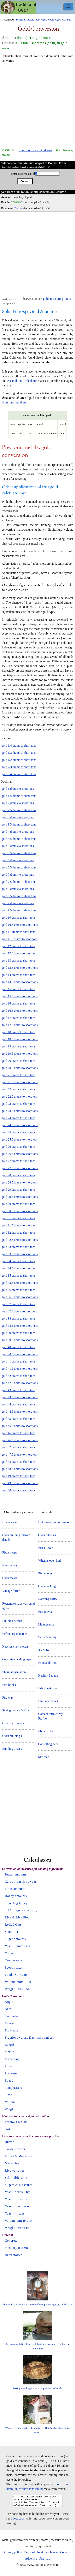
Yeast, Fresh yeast (18, 2206)
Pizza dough (46, 1573)
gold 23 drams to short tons (18, 1103)
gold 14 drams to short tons (18, 974)
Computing (12, 2016)
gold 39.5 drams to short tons (20, 1340)
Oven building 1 (12, 1736)
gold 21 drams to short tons (18, 1075)
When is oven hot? (49, 1560)
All (28, 1981)
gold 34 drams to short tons (18, 1261)
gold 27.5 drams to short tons (20, 1168)
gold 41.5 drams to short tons (20, 1368)
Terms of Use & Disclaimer (41, 2554)
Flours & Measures (18, 2156)
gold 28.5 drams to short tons (20, 1182)
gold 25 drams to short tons (18, 1132)
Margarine (12, 2163)
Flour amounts (15, 1888)
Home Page (9, 1522)
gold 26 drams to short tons (18, 1146)
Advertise (31, 2560)
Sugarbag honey (16, 1903)
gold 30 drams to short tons (18, 1204)
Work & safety (47, 1637)
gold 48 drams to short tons (18, 1461)
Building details (12, 1621)
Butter (9, 2142)
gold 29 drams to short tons (18, 1189)
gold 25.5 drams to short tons (20, 1139)
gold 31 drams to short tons (18, 1218)
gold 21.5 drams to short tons (20, 1082)
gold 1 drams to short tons (18, 788)
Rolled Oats (13, 1924)
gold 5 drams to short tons (18, 846)
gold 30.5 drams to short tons (20, 1211)
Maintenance (46, 1624)
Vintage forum (11, 1590)
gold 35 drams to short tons (18, 1275)
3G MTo (43, 1650)
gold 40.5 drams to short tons (20, 1354)
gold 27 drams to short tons (18, 1161)
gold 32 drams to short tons (18, 1232)
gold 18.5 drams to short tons (20, 1039)
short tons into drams (15, 402)
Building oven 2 (12, 1748)
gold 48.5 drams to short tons (20, 1468)
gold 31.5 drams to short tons (20, 1225)
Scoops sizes (14, 1967)
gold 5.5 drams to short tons (19, 853)
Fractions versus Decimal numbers (29, 2037)
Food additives (47, 1662)
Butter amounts (15, 1874)
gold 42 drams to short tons (18, 1375)
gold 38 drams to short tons (18, 1318)
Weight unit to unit (18, 2227)
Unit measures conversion (54, 1522)
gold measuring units (57, 298)
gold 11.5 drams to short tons (20, 939)
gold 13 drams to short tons (18, 960)
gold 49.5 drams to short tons (20, 1483)
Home (18, 7)
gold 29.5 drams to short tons (20, 1196)
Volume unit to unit (18, 2220)
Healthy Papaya (48, 1675)
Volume (10, 2102)
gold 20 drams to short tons (18, 1060)
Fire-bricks (9, 1684)
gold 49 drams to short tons (18, 1476)
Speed (9, 2080)
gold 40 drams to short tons (18, 1347)
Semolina (11, 1931)
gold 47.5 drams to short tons (20, 1454)
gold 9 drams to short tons (18, 903)
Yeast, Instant (14, 2213)
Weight (10, 2109)
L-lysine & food (48, 1688)
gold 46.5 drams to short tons (20, 1440)
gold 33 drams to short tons (18, 1247)
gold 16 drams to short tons (18, 1003)
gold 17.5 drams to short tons (20, 1025)
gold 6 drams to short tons (18, 860)
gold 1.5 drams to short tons (19, 795)
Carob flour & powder (20, 1881)
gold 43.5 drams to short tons (20, 1397)
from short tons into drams (35, 150)
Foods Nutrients (16, 1974)
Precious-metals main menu (31, 19)
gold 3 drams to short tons (18, 817)
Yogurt (9, 1953)
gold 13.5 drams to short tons (20, 967)
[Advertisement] (37, 103)
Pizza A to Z (46, 1547)
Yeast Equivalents (17, 1946)
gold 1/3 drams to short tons (19, 752)
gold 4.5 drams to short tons (19, 838)
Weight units (14, 1989)
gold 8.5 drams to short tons (19, 896)
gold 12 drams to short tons (18, 946)
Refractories (13, 2255)
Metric (9, 2052)
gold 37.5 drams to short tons (20, 1311)
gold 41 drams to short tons (18, 1361)
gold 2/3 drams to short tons (19, 767)
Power (9, 2066)
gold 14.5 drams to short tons (20, 982)
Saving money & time (16, 1710)
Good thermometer (14, 1723)
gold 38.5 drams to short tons (20, 1325)
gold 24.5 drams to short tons (20, 1125)
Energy (10, 2023)
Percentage (12, 2059)
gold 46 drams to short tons (18, 1433)
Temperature (14, 1960)
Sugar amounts (15, 1939)
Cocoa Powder (15, 2149)
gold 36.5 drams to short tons (20, 1297)
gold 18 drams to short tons (18, 1032)
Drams (67, 19)
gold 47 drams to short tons (18, 1447)
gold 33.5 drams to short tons (20, 1254)
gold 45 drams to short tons (18, 1418)
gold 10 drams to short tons (18, 917)
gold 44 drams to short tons (18, 1404)
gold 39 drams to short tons (18, 1332)
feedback (18, 2520)
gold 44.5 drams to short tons (20, 1411)
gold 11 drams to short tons (18, 931)
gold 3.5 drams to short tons (19, 824)
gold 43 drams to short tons (18, 1390)
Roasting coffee (48, 1599)
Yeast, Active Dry (17, 2192)
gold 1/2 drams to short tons (19, 759)
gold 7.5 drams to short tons (19, 881)
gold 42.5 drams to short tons (20, 1383)
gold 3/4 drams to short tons (19, 774)
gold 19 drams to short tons (18, 1046)
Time (8, 2094)
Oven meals (9, 1578)
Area (8, 2009)
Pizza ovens (9, 1552)
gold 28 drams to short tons (18, 1175)
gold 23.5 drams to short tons (20, 1110)
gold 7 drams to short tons (18, 874)
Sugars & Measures (18, 2184)
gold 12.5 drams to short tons (20, 953)
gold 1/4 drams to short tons (19, 745)
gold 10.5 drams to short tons (20, 924)
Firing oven (45, 1611)
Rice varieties (15, 2170)
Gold (8, 2129)
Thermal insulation (14, 1672)
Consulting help (48, 1744)
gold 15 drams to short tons (18, 989)
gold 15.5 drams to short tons (20, 996)
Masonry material (17, 2247)
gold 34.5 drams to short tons (20, 1268)
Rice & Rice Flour (18, 1917)
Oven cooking (47, 1586)
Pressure (11, 2073)
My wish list (46, 1731)
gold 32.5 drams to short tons (20, 1239)
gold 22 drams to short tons (18, 1089)
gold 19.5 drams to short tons (20, 1053)
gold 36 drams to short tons (18, 1289)
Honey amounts (16, 1896)
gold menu (55, 19)
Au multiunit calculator (22, 380)
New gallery (10, 1565)
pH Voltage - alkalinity (21, 1910)
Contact (65, 2554)
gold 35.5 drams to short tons (20, 1282)
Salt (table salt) (16, 2177)
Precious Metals (16, 2122)
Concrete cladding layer (17, 1659)
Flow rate (11, 2030)
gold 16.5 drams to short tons (20, 1010)
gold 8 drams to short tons (18, 889)
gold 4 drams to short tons (18, 831)
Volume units (14, 1981)
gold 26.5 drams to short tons (20, 1153)
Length (10, 2044)
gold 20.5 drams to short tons (20, 1068)
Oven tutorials (47, 1535)
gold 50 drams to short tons (18, 1490)
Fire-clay (8, 1697)
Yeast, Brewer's (16, 2199)
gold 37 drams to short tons (18, 1304)
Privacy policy (13, 2554)
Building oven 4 (48, 1701)
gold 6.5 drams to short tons (19, 867)
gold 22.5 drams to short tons (20, 1096)
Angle (9, 2001)
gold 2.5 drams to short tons (19, 810)
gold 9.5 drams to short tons (19, 910)
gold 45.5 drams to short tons (20, 1426)
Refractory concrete (14, 1633)
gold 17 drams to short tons (18, 1017)
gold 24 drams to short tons (18, 1118)
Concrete (11, 2240)
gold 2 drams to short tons (18, 803)
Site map (43, 1756)
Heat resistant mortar (15, 1646)
